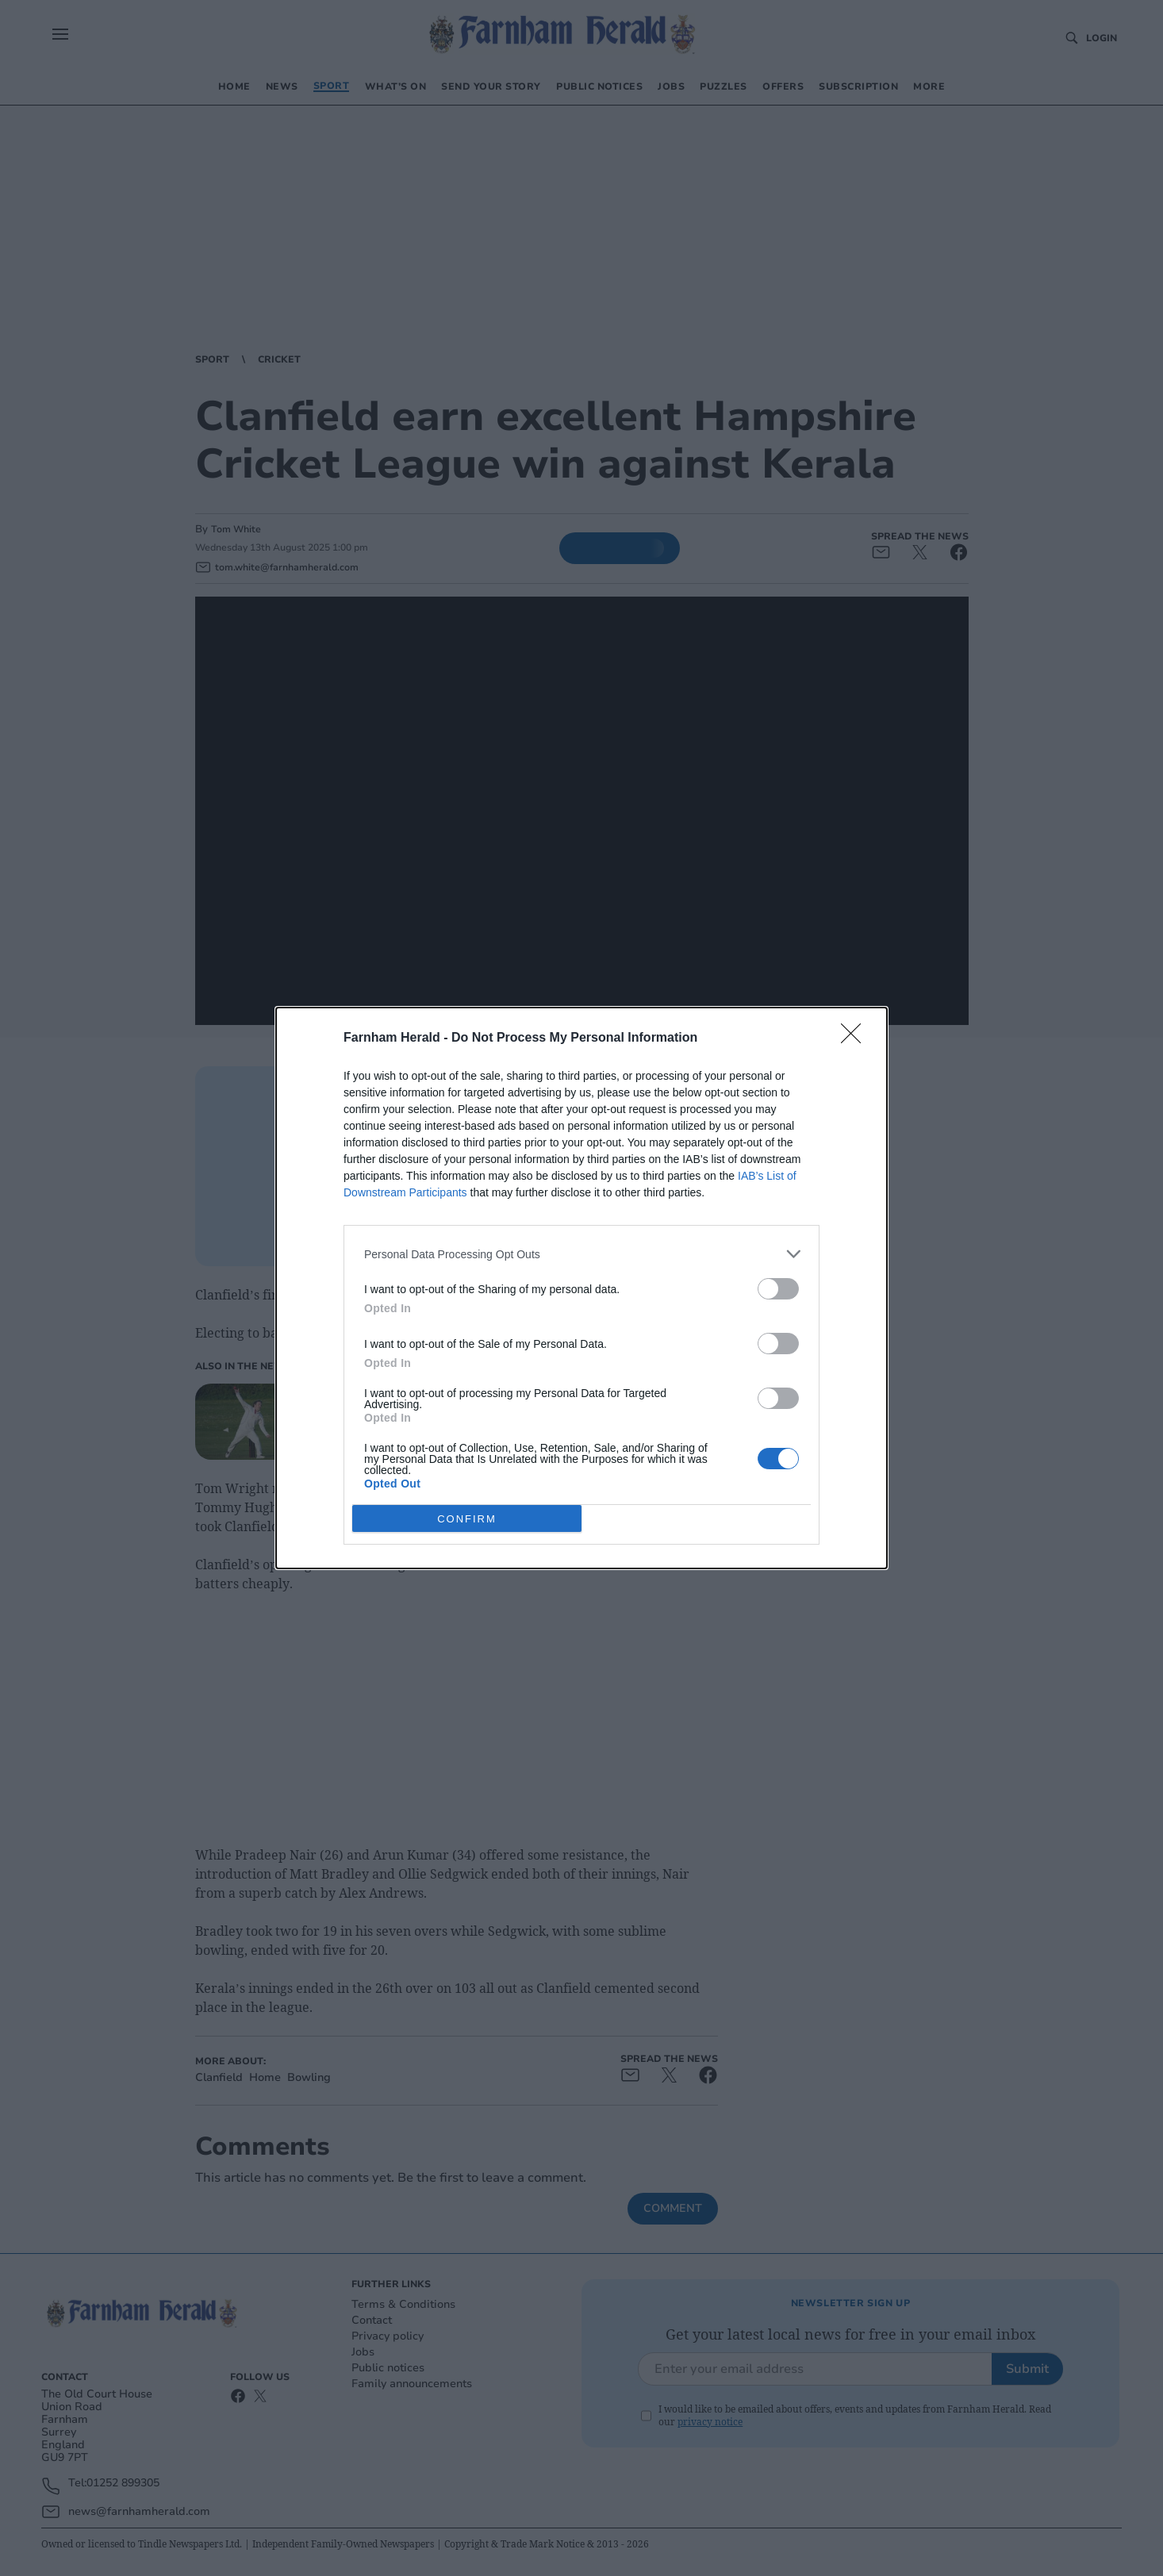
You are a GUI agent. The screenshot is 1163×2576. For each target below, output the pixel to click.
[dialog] (581, 1288)
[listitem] (581, 1254)
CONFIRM (467, 1518)
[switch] (778, 1289)
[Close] (856, 1038)
